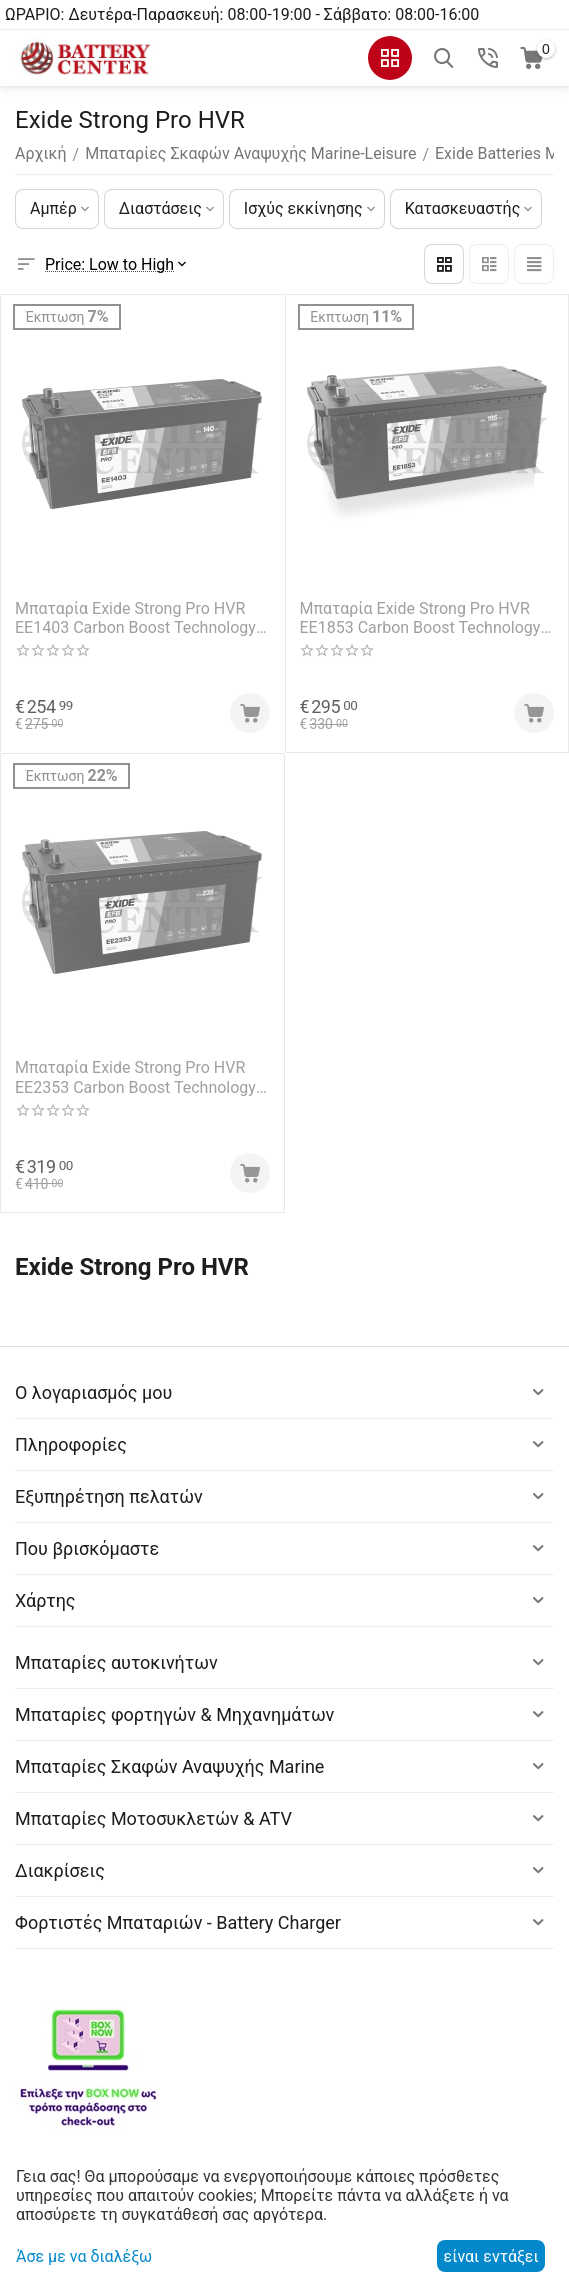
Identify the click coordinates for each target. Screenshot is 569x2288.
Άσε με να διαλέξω (84, 2256)
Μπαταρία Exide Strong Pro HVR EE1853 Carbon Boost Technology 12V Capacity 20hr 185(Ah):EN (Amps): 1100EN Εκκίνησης (420, 618)
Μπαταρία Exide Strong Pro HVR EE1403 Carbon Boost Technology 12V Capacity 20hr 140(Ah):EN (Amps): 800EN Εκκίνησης (135, 618)
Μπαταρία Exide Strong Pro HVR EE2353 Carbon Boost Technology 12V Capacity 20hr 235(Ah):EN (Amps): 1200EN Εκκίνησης (135, 1077)
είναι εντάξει (491, 2256)
